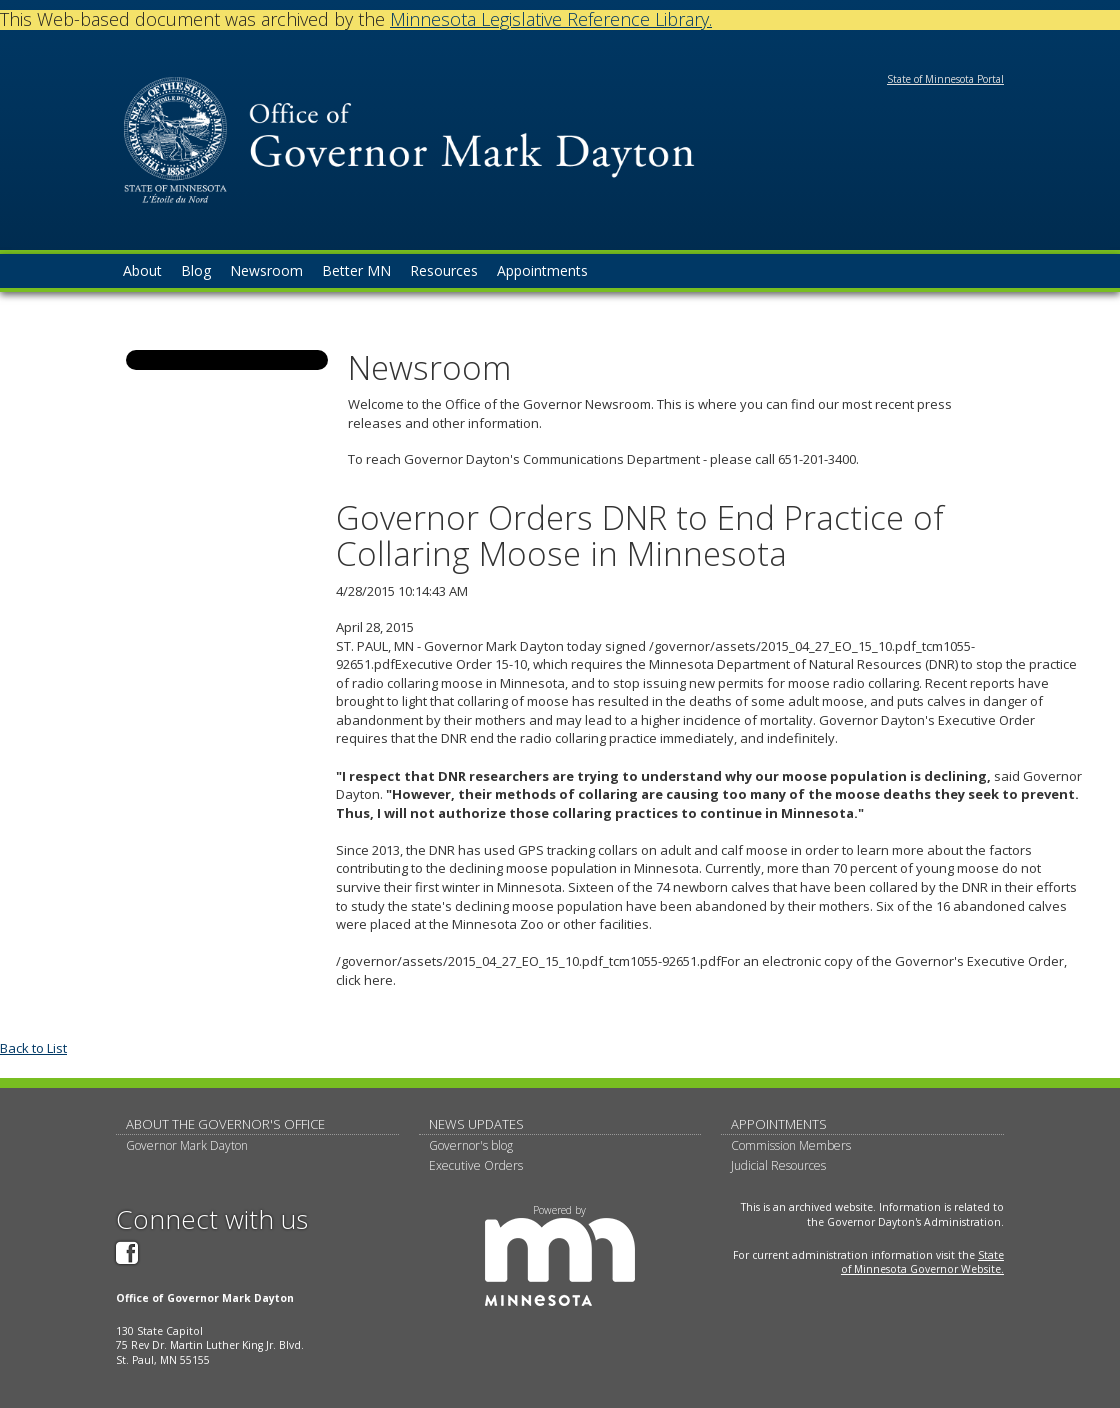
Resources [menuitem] (444, 270)
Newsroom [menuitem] (266, 270)
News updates (476, 1124)
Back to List (33, 1048)
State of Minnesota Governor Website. (922, 1262)
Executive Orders (476, 1165)
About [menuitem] (142, 270)
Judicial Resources (778, 1165)
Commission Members (791, 1145)
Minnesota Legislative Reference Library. (551, 19)
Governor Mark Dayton (187, 1145)
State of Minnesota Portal (945, 79)
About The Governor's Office (225, 1124)
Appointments (779, 1124)
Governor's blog (471, 1145)
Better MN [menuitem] (356, 270)
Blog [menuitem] (196, 270)
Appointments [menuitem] (542, 270)
